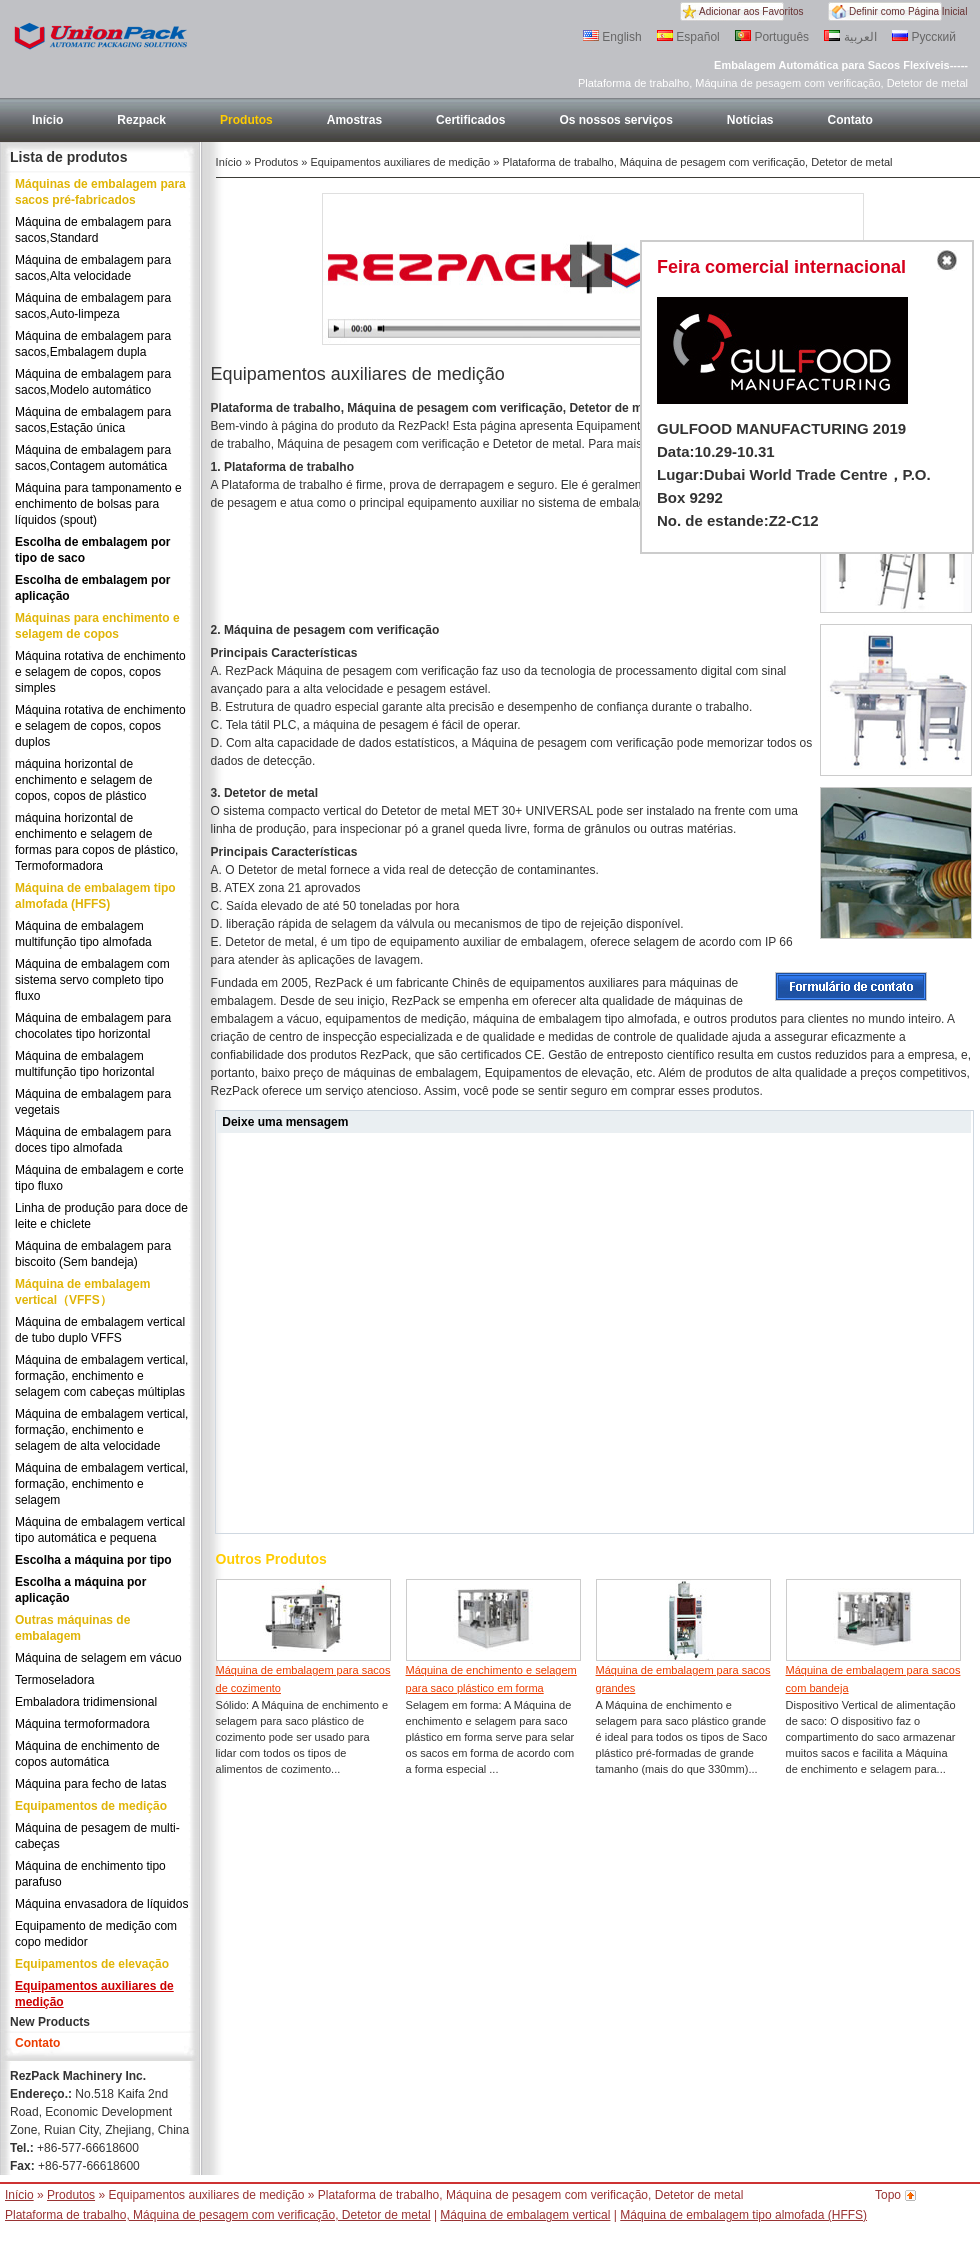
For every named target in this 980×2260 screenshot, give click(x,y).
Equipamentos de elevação (92, 1964)
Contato (850, 120)
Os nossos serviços (615, 120)
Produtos (246, 120)
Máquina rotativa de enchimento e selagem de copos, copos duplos (100, 726)
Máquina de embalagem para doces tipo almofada (93, 1140)
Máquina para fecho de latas (90, 1784)
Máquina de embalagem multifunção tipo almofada (83, 934)
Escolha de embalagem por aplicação (92, 588)
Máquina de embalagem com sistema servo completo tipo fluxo (92, 980)
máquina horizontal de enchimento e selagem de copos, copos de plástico (83, 780)
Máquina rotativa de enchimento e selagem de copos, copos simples (100, 672)
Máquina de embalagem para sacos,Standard (93, 230)
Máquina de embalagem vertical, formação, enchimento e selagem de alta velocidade (101, 1430)
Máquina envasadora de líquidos (101, 1904)
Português (772, 37)
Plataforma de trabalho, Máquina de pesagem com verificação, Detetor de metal (218, 2215)
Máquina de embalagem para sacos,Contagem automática (93, 458)
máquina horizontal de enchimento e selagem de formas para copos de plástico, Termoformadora (96, 842)
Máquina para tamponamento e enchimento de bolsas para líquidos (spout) (98, 504)
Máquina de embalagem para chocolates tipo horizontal (93, 1026)
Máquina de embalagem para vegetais (93, 1102)
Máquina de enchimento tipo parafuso (90, 1874)
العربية (850, 37)
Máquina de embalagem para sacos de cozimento (303, 1679)
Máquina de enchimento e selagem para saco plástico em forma (491, 1679)
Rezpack (141, 120)
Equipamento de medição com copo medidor (96, 1934)
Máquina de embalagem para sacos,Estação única (93, 420)
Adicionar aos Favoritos (751, 11)
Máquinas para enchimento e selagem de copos (97, 626)
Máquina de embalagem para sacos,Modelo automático (93, 382)
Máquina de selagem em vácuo (98, 1658)
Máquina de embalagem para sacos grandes (683, 1679)
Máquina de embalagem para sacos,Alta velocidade (93, 268)
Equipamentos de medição (91, 1806)
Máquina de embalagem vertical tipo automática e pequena (100, 1530)
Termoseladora (54, 1680)
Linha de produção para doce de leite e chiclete (101, 1216)
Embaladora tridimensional (86, 1702)
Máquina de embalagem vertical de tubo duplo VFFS (100, 1330)
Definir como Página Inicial (908, 11)
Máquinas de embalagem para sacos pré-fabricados (100, 192)
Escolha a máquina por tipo (93, 1560)
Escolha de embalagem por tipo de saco (92, 550)
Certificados (470, 120)
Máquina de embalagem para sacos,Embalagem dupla (93, 344)
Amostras (354, 120)
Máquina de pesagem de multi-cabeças (97, 1836)
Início (47, 120)
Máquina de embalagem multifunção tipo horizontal (84, 1064)
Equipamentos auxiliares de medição (94, 1994)
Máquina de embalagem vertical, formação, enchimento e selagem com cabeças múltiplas (101, 1376)
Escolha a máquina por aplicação (80, 1590)
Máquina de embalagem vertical (525, 2215)
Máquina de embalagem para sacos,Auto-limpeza (93, 306)
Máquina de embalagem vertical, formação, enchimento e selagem (101, 1484)
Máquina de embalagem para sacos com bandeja (873, 1679)
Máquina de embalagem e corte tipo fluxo (99, 1178)
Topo (888, 2195)
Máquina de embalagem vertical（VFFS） (82, 1292)
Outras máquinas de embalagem (72, 1628)
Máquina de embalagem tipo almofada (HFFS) (95, 896)
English (612, 37)
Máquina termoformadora (82, 1724)
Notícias (750, 120)
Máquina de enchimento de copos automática (87, 1754)
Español (688, 37)
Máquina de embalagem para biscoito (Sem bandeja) (93, 1254)
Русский (924, 37)
